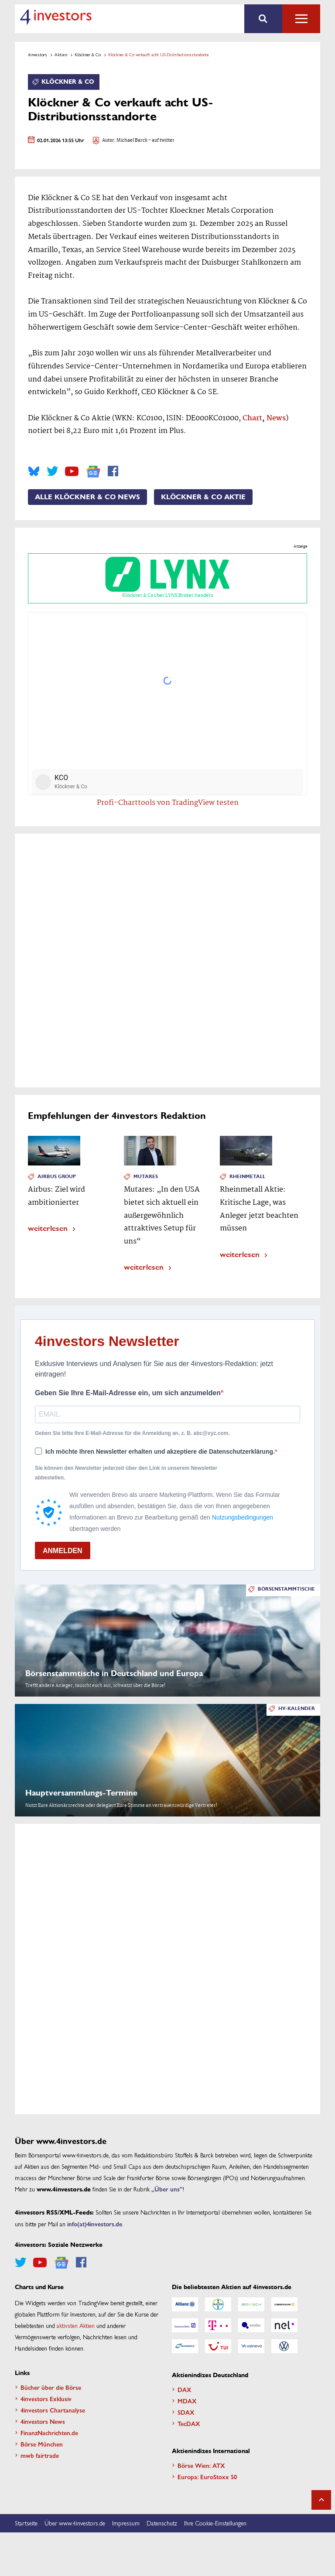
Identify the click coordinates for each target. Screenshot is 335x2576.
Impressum (126, 2522)
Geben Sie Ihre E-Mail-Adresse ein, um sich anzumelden (128, 1393)
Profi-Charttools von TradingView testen (168, 803)
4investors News (43, 2421)
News (276, 418)
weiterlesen (48, 1227)
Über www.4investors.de (74, 2522)
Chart (252, 418)
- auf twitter (160, 140)
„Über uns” (167, 2188)
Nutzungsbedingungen (242, 1517)
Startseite (26, 2522)
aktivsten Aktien (76, 2325)
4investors (37, 54)
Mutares (145, 1176)
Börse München (42, 2444)
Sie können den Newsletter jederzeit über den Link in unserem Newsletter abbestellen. (126, 1473)
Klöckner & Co (88, 54)
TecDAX (189, 2423)
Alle (301, 18)
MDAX (187, 2400)
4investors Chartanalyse (53, 2410)
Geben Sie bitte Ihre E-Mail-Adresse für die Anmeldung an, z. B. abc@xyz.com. (132, 1433)
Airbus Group (57, 1176)
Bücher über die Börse (51, 2387)
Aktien (61, 54)
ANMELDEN (62, 1550)
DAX (184, 2389)
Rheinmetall (247, 1176)
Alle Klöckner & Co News (87, 497)
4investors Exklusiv (46, 2398)
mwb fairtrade (40, 2455)
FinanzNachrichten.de (49, 2432)
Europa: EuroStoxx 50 (207, 2476)
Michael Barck (131, 140)
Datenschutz (162, 2522)
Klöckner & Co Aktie (203, 497)
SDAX (186, 2412)
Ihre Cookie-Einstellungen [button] (215, 2522)
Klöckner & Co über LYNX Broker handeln (167, 578)
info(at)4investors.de (94, 2223)
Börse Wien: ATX (201, 2465)
